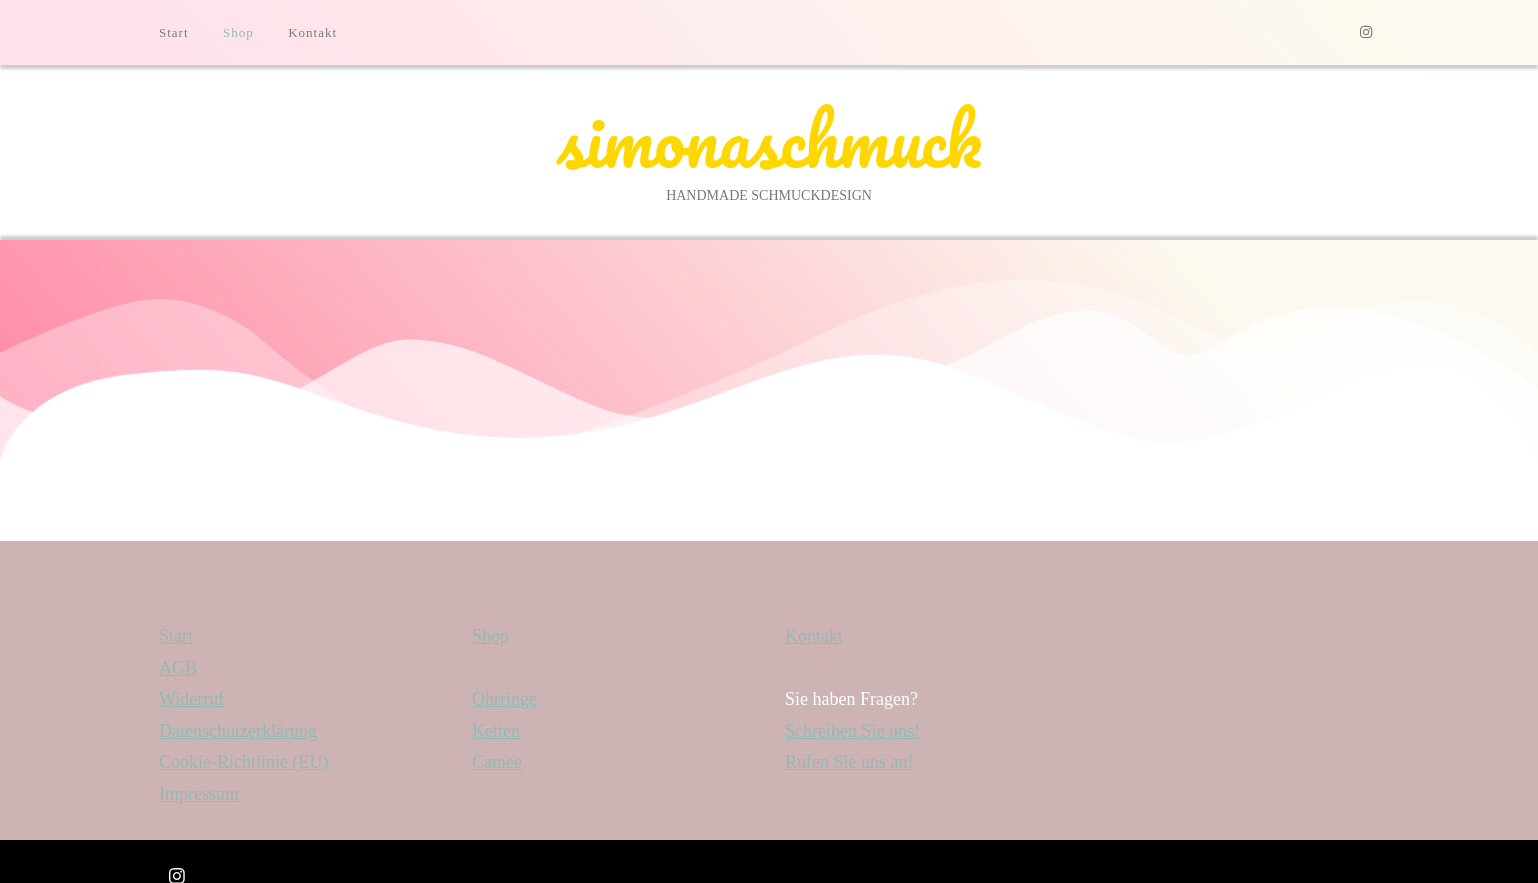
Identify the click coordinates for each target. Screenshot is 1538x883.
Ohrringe (504, 699)
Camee (497, 762)
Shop (238, 32)
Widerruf (191, 699)
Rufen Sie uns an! (849, 762)
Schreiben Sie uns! (852, 731)
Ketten (496, 731)
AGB (178, 668)
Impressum (199, 794)
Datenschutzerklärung (238, 731)
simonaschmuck (769, 139)
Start (174, 32)
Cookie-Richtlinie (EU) (243, 762)
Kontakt (312, 32)
